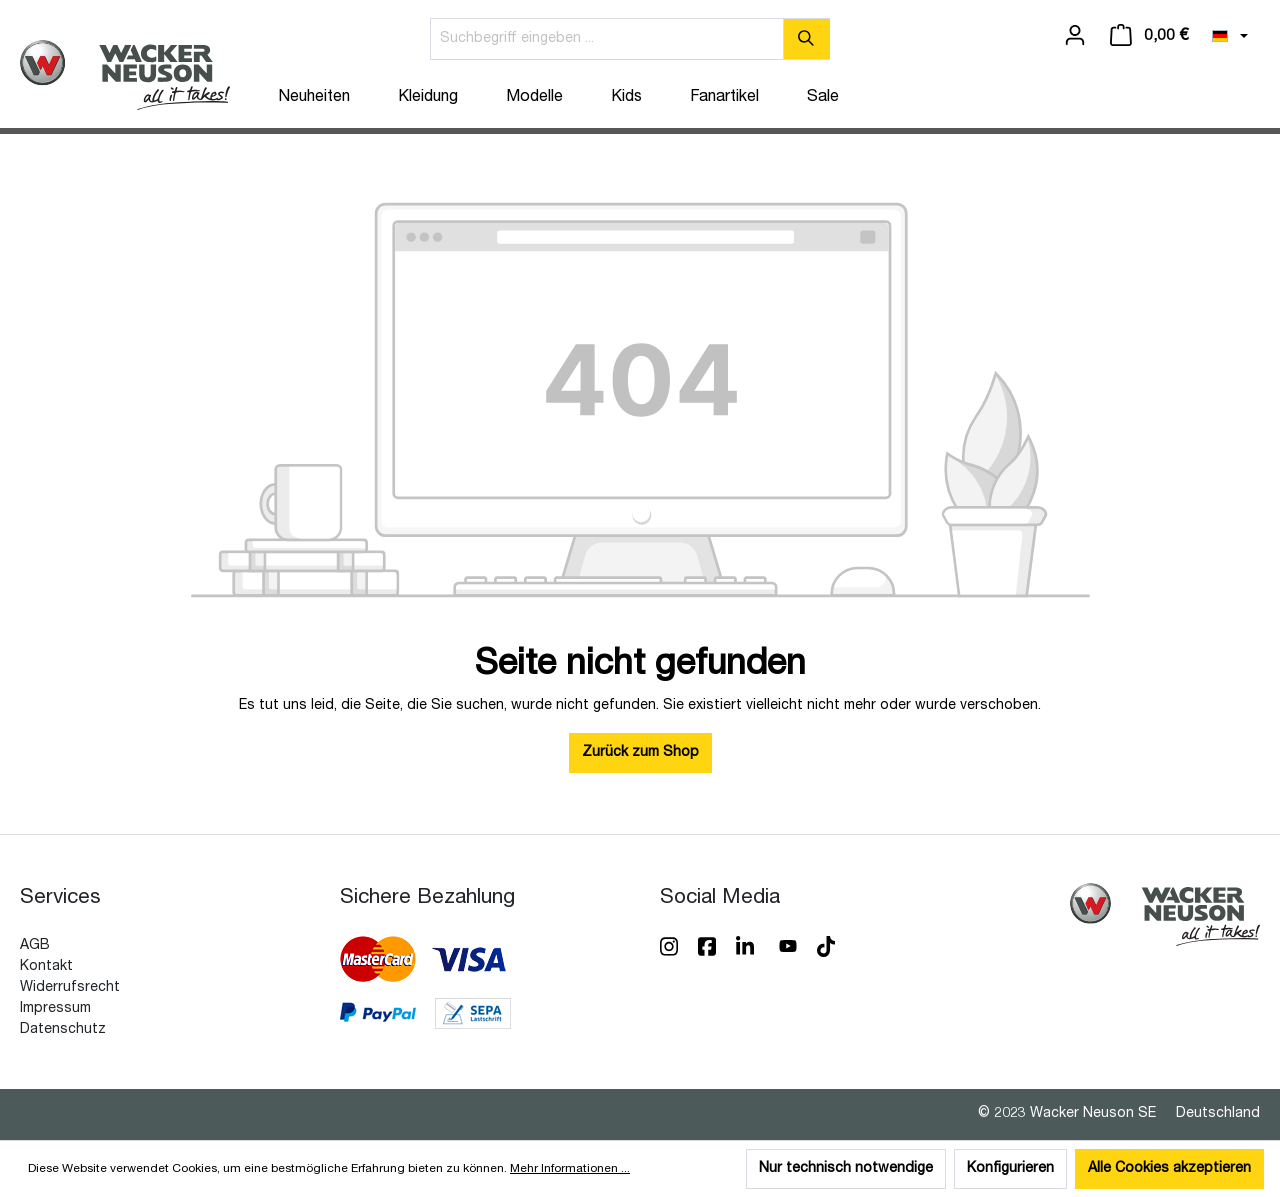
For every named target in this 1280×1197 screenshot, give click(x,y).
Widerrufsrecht (70, 988)
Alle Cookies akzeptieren (1169, 1169)
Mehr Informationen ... (570, 1169)
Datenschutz (63, 1030)
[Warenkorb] (1149, 36)
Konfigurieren (1010, 1169)
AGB (35, 946)
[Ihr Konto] (1075, 36)
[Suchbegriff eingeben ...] (607, 39)
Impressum (55, 1009)
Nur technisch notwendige (846, 1169)
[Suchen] (806, 39)
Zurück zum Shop (640, 753)
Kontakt (46, 967)
